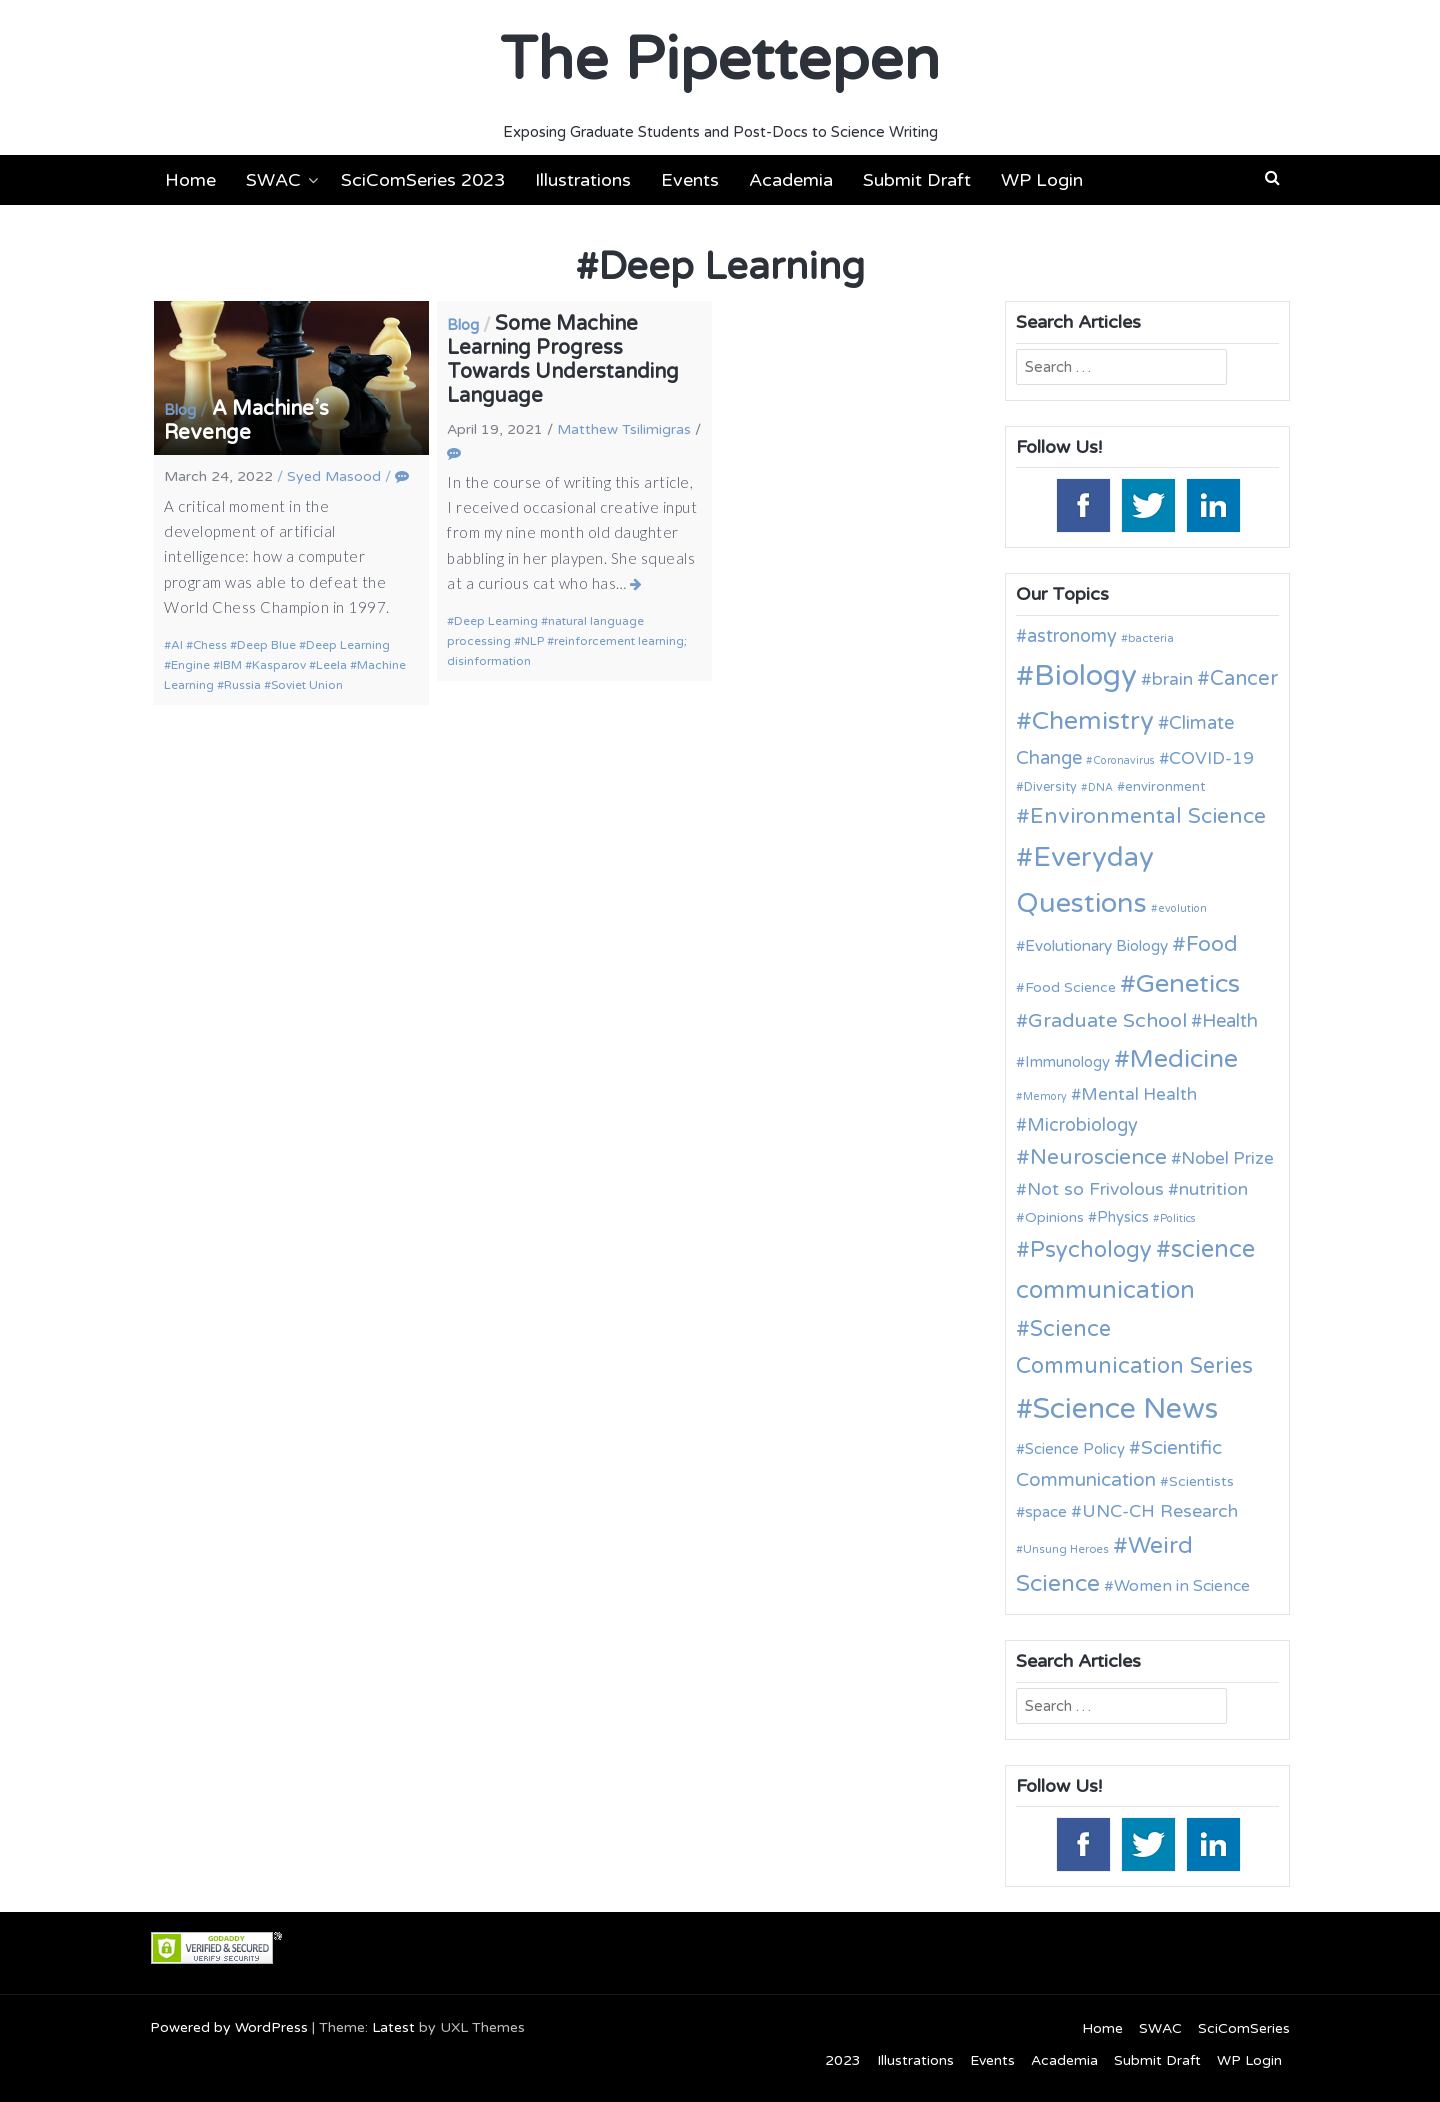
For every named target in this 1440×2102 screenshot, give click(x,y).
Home (190, 180)
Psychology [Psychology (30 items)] (1091, 1250)
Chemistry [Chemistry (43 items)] (1093, 721)
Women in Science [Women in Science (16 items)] (1182, 1586)
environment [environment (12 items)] (1165, 787)
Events (690, 180)
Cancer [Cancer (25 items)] (1244, 679)
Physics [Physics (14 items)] (1123, 1217)
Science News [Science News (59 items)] (1125, 1409)
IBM (231, 665)
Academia (791, 180)
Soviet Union (307, 685)
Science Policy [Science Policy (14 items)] (1075, 1449)
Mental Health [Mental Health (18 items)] (1139, 1094)
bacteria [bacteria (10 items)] (1151, 638)
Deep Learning (348, 645)
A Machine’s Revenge (246, 421)
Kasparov (279, 665)
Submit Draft (917, 180)
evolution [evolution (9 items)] (1182, 908)
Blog (180, 410)
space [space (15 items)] (1046, 1512)
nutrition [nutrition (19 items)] (1213, 1189)
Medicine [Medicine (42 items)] (1184, 1059)
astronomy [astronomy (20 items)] (1072, 636)
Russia (242, 685)
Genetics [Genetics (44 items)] (1188, 983)
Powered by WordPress (229, 2027)
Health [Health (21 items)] (1230, 1021)
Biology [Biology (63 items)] (1085, 675)
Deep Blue (266, 645)
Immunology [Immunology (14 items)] (1067, 1062)
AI (177, 645)
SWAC (273, 180)
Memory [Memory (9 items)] (1045, 1096)
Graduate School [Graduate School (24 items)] (1107, 1021)
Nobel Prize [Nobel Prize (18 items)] (1227, 1158)
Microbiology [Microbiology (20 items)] (1082, 1125)
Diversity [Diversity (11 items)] (1050, 787)
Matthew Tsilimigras (624, 429)
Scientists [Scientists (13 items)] (1201, 1481)
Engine (190, 665)
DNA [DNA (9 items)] (1100, 787)
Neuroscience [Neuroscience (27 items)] (1098, 1157)
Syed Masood (334, 476)
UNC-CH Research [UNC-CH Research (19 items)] (1160, 1511)
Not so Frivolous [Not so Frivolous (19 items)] (1095, 1189)
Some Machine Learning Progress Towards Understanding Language (563, 360)
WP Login (1042, 180)
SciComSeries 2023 (423, 180)
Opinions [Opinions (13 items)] (1054, 1217)
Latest (393, 2027)
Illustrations (583, 180)
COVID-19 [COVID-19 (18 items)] (1211, 758)
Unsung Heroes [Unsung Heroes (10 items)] (1066, 1549)
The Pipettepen (720, 60)
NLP (532, 641)
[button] (1272, 178)
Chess (210, 645)
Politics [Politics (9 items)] (1178, 1218)
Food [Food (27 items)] (1212, 944)
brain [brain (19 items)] (1172, 679)
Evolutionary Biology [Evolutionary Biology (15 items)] (1096, 946)
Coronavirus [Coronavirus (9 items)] (1124, 760)
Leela (331, 665)
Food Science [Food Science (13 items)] (1070, 987)
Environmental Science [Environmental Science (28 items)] (1148, 816)
